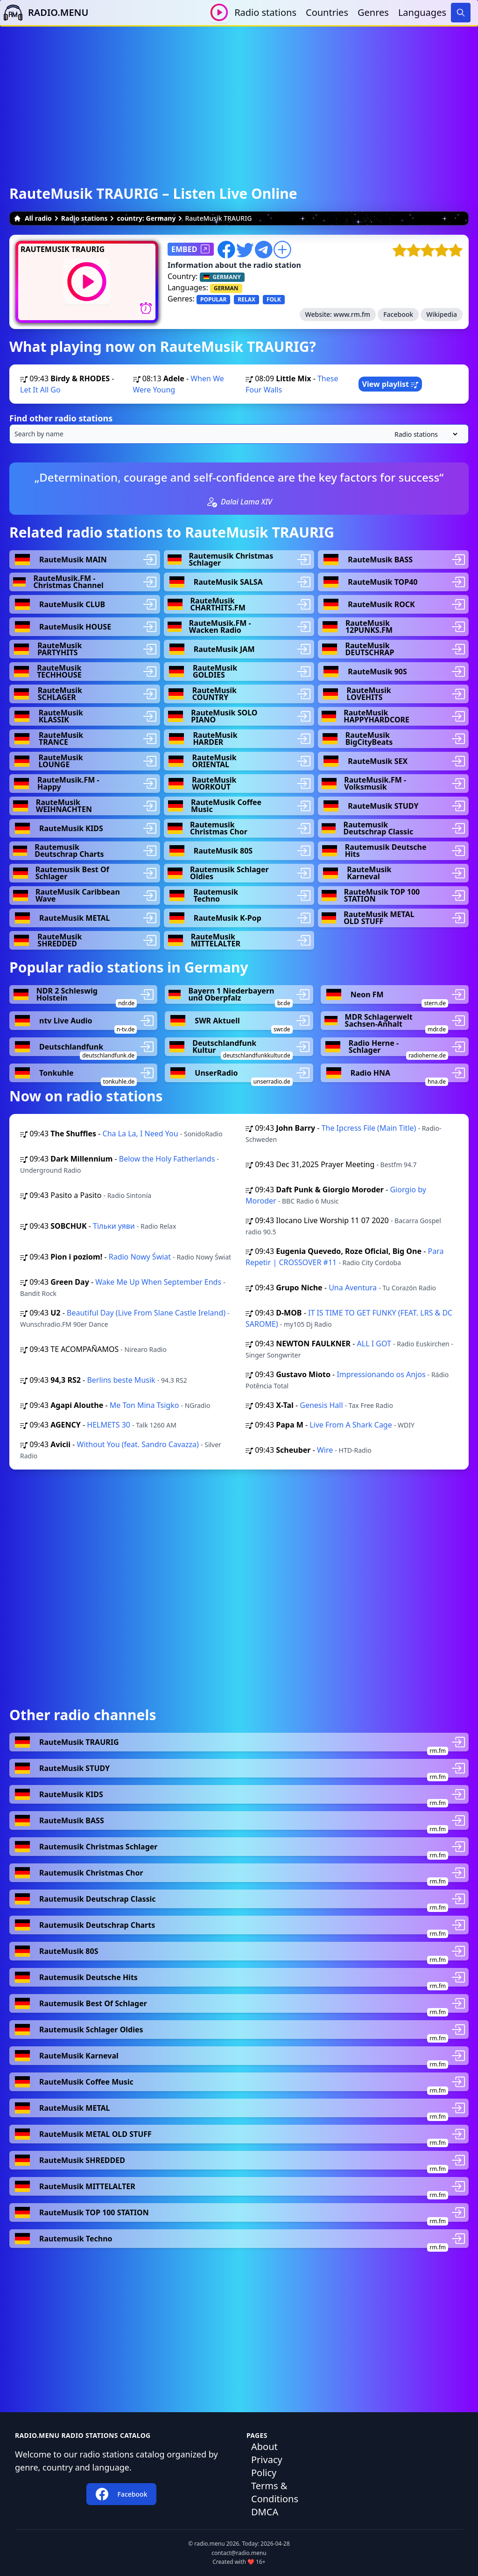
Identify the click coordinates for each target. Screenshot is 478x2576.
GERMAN (226, 288)
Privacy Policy (266, 2466)
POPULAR (213, 299)
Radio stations (265, 12)
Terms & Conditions (274, 2492)
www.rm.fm (352, 314)
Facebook (398, 314)
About (264, 2446)
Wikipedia (441, 314)
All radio (33, 218)
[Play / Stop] (219, 12)
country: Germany (146, 218)
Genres (373, 12)
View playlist (390, 384)
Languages (422, 12)
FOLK (274, 299)
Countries (327, 12)
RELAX (246, 299)
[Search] (461, 12)
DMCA (264, 2512)
